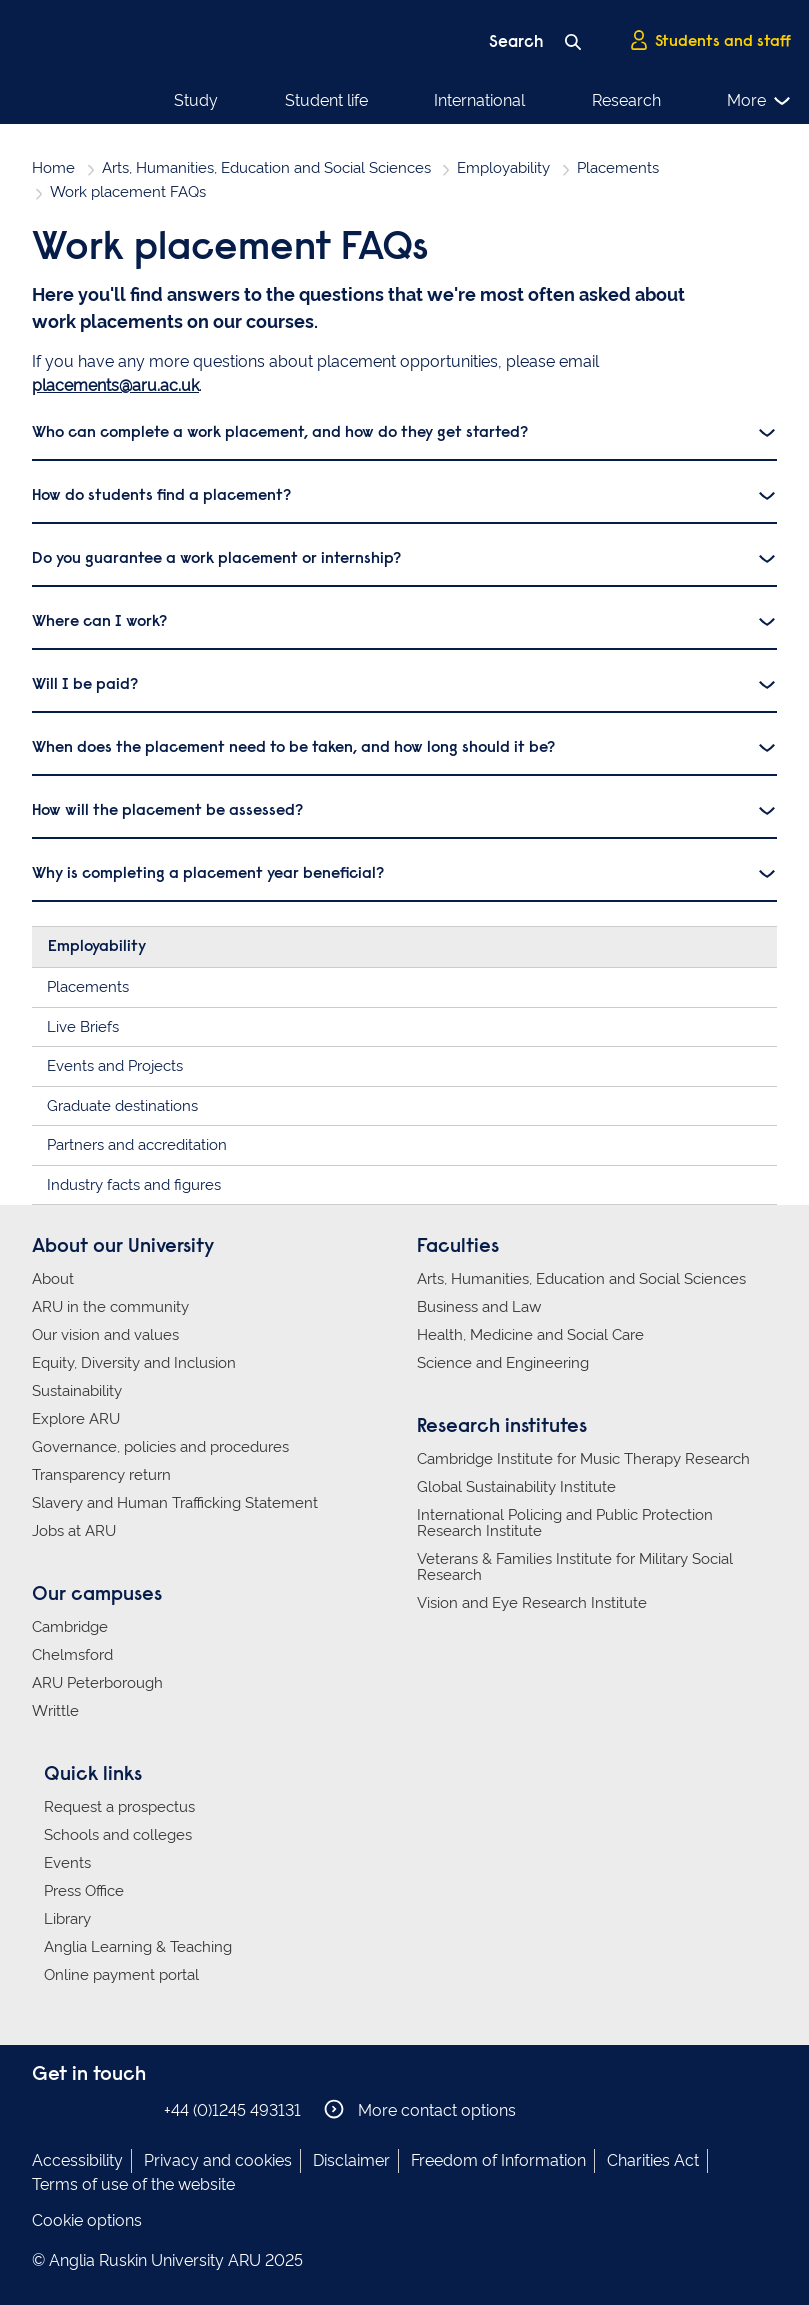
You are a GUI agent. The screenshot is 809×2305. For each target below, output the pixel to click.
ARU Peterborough (97, 1683)
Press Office (84, 1891)
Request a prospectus (119, 1807)
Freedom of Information (498, 2160)
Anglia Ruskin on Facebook (45, 2109)
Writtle (55, 1711)
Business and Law (479, 1307)
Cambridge (70, 1627)
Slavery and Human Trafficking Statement (175, 1503)
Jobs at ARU (74, 1531)
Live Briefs (83, 1027)
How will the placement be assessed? (167, 811)
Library (67, 1919)
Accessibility (77, 2160)
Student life (326, 100)
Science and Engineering (503, 1363)
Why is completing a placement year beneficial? (208, 874)
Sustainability (77, 1391)
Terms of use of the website (133, 2184)
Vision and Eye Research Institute (532, 1603)
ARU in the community (110, 1307)
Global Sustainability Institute (516, 1487)
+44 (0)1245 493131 (232, 2110)
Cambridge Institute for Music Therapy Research (583, 1459)
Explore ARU (76, 1419)
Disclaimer (351, 2160)
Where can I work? (99, 622)
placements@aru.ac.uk (115, 385)
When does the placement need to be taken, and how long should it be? (293, 748)
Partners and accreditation (137, 1145)
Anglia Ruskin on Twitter (105, 2109)
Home (53, 168)
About (53, 1279)
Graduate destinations (122, 1106)
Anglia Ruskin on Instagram (75, 2109)
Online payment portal (121, 1975)
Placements (618, 168)
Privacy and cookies (218, 2160)
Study (196, 100)
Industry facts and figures (134, 1185)
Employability (503, 168)
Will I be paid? (85, 685)
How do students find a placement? (161, 496)
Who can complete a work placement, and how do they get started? (280, 433)
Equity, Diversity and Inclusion (134, 1363)
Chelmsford (72, 1655)
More (759, 101)
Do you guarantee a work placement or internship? (216, 559)
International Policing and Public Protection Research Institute (565, 1523)
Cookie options (87, 2220)
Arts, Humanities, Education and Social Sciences (266, 168)
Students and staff (710, 41)
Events (67, 1863)
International (479, 100)
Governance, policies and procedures (160, 1447)
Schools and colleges (118, 1835)
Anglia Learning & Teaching (138, 1947)
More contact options (420, 2109)
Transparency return (101, 1475)
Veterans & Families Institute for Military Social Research (575, 1567)
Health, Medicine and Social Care (530, 1335)
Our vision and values (105, 1335)
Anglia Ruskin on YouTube (135, 2109)
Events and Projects (115, 1066)
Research (626, 100)
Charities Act (653, 2160)
